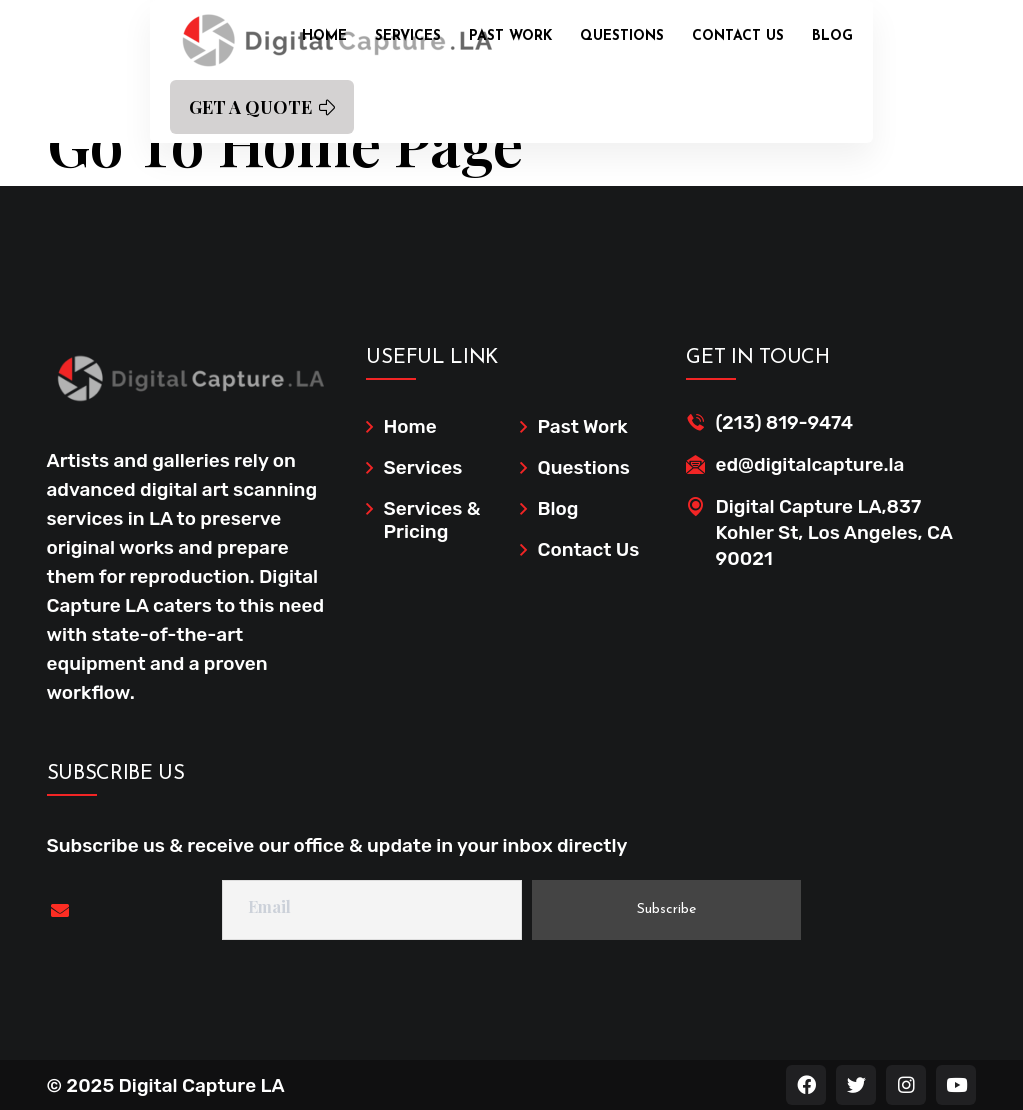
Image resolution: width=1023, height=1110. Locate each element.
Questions (622, 36)
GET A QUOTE (262, 107)
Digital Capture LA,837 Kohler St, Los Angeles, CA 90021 (833, 532)
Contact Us (738, 36)
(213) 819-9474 (784, 422)
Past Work (510, 36)
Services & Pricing (431, 520)
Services (408, 36)
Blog (832, 36)
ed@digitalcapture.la (809, 464)
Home (324, 36)
